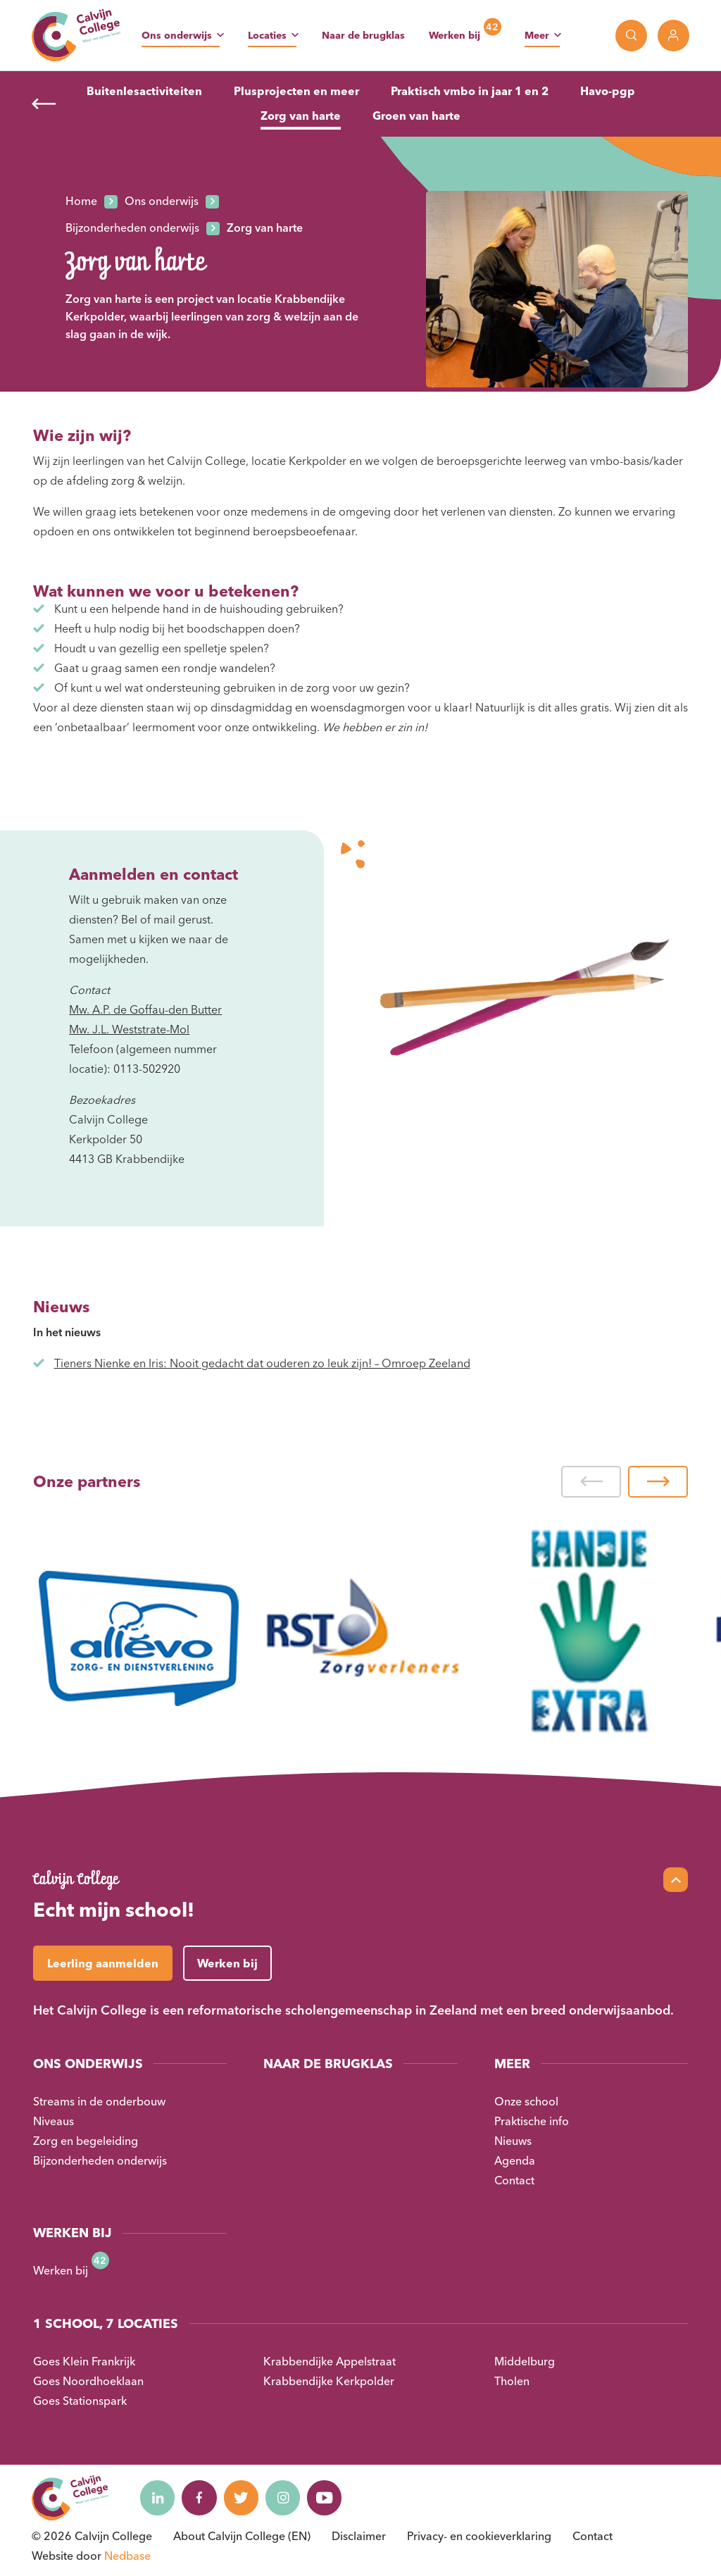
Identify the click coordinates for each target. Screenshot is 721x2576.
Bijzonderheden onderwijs (100, 2160)
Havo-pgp (607, 91)
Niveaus (53, 2121)
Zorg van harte (301, 116)
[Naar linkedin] (157, 2497)
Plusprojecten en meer (296, 91)
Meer (537, 35)
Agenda (514, 2160)
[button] (591, 1482)
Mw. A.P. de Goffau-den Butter (145, 1009)
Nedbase (127, 2556)
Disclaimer (359, 2536)
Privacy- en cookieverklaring (479, 2536)
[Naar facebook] (200, 2497)
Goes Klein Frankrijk (84, 2361)
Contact (514, 2180)
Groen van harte (416, 116)
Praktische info (531, 2121)
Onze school (526, 2101)
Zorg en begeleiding (85, 2141)
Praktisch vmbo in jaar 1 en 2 (469, 91)
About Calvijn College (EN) (242, 2536)
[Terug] (44, 104)
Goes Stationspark (80, 2401)
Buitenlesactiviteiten (144, 91)
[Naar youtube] (326, 2497)
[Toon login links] (673, 35)
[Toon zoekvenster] (631, 35)
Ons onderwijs (177, 35)
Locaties (267, 35)
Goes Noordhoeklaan (88, 2381)
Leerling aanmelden (102, 1963)
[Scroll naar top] (675, 1879)
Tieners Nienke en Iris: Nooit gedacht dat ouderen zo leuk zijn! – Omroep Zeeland (262, 1363)
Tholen (511, 2381)
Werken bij (454, 35)
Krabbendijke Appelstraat (329, 2361)
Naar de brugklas (363, 35)
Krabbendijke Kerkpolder (328, 2381)
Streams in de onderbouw (99, 2101)
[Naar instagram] (284, 2497)
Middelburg (524, 2361)
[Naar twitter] (242, 2497)
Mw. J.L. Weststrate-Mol (129, 1029)
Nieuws (513, 2141)
